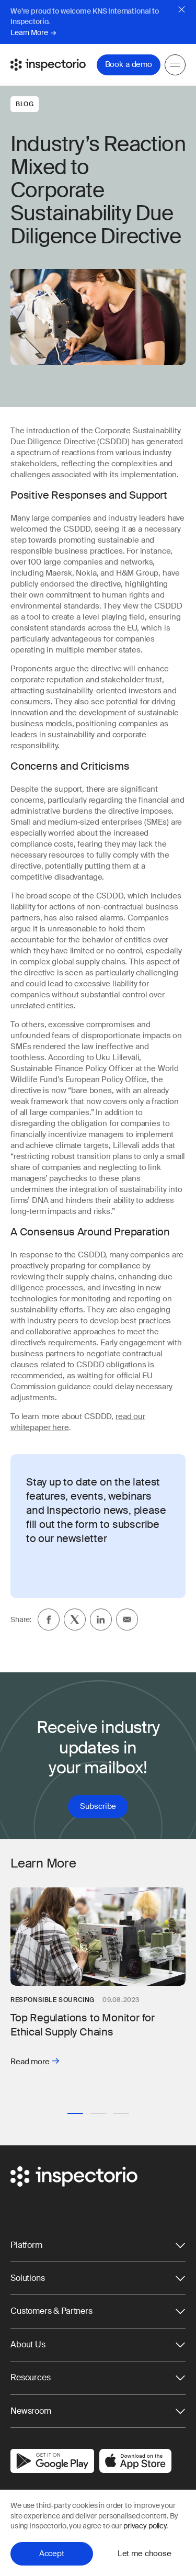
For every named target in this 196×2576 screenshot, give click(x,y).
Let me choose (144, 2553)
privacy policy (144, 2525)
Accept (51, 2553)
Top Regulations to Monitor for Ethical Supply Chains (82, 2025)
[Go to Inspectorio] (48, 64)
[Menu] (175, 64)
